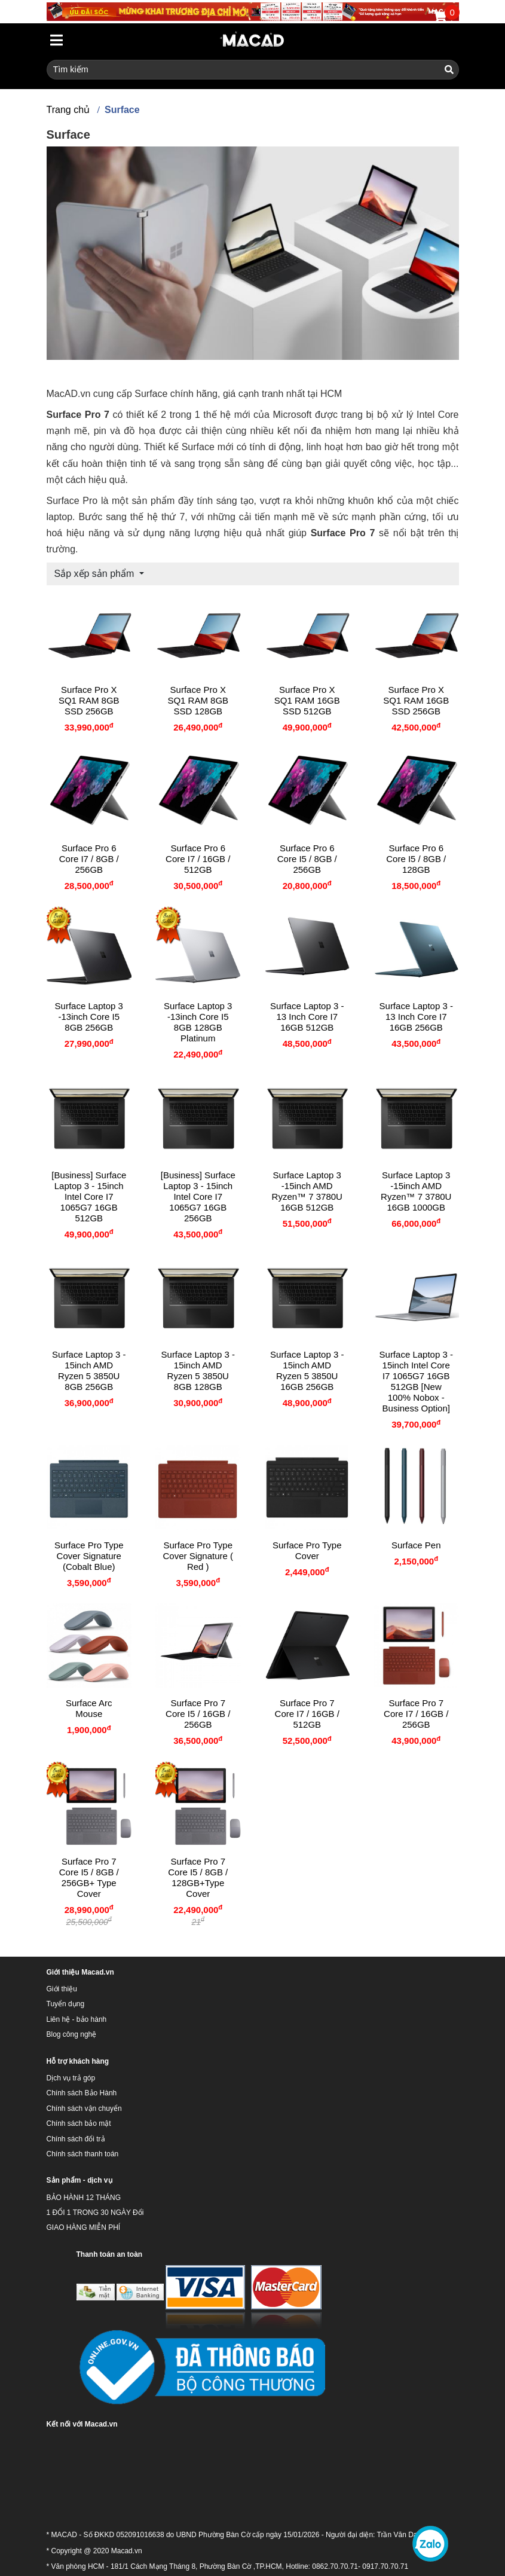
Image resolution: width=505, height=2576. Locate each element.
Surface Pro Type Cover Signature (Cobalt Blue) (89, 1556)
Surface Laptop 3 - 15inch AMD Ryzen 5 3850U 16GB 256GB (307, 1370)
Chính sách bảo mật (79, 2123)
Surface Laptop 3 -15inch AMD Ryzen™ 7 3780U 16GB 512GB (307, 1191)
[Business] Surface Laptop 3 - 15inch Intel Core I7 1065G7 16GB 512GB (88, 1196)
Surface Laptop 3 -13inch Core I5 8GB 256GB (89, 1016)
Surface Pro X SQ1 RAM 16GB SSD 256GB (416, 700)
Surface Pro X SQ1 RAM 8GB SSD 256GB (89, 700)
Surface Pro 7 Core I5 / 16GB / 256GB (198, 1713)
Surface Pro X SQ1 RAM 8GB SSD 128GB (197, 700)
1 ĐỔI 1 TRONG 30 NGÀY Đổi (95, 2212)
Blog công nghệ (72, 2034)
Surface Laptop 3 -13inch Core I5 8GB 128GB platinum (198, 1022)
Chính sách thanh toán (83, 2154)
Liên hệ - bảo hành (77, 2019)
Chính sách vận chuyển (84, 2108)
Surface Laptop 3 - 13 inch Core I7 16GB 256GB (416, 1016)
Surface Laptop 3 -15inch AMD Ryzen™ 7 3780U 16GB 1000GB (416, 1191)
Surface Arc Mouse (89, 1708)
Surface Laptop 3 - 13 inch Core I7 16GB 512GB (307, 1016)
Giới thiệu (62, 1989)
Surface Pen (416, 1545)
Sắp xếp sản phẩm (95, 574)
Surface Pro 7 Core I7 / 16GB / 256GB (416, 1713)
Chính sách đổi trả (76, 2139)
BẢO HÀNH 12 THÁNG (84, 2197)
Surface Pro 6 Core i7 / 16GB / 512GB (198, 859)
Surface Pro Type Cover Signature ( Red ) (198, 1556)
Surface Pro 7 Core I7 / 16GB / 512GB (307, 1713)
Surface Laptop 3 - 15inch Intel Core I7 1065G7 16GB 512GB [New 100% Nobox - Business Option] (416, 1381)
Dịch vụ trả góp (71, 2078)
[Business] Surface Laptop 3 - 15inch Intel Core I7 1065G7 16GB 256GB (198, 1196)
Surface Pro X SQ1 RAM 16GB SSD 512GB (307, 700)
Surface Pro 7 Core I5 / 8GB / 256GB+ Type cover (89, 1877)
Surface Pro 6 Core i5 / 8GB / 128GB (416, 859)
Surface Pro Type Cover (307, 1550)
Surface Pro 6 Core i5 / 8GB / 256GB (307, 859)
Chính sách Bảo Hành (82, 2093)
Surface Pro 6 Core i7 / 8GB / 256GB (89, 859)
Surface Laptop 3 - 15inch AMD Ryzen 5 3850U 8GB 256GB (89, 1370)
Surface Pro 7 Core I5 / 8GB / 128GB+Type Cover (198, 1877)
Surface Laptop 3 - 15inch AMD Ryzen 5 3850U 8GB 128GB (198, 1370)
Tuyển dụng (66, 2004)
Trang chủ (68, 110)
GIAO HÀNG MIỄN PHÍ (84, 2227)
